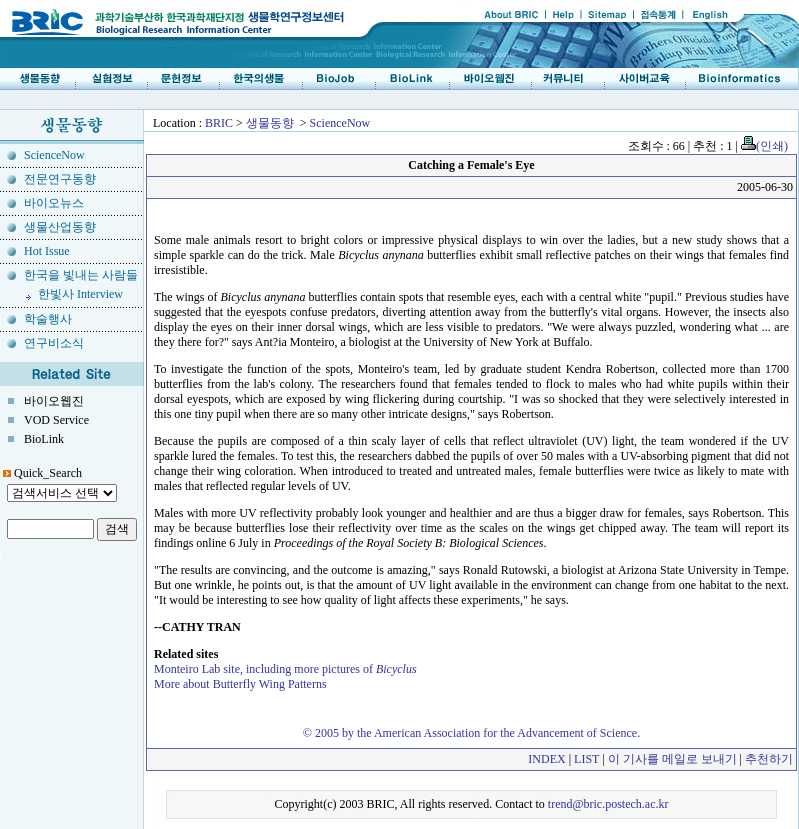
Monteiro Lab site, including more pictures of (285, 669)
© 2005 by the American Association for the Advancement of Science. (471, 733)
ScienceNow (340, 123)
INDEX (546, 759)
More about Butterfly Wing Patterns (240, 684)
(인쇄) (764, 146)
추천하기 (769, 759)
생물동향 (270, 123)
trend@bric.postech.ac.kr (608, 804)
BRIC (219, 123)
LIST (586, 759)
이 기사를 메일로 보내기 (672, 759)
